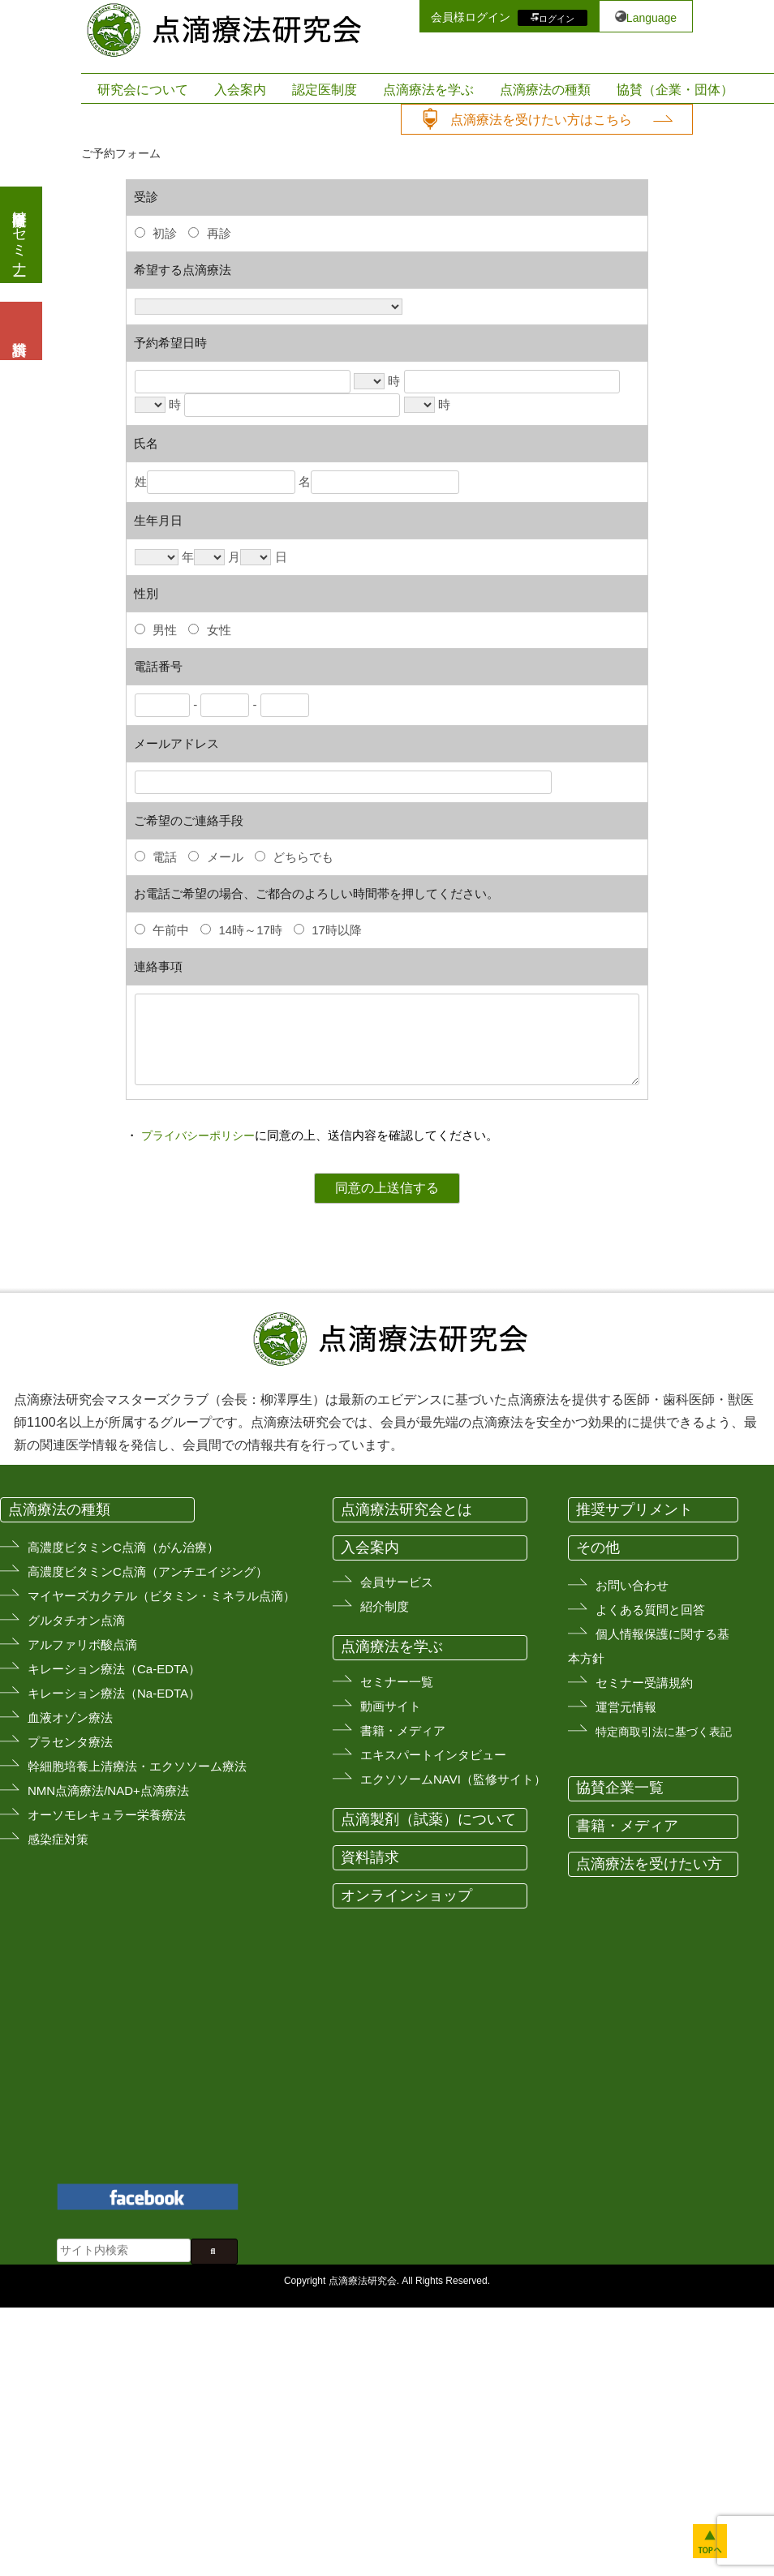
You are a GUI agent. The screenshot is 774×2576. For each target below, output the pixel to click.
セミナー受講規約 (644, 1682)
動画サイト (390, 1706)
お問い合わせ (632, 1585)
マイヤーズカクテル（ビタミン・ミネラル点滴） (161, 1596)
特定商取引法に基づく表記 (664, 1731)
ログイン (556, 18)
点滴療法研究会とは (406, 1509)
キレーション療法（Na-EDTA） (114, 1693)
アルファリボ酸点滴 (82, 1644)
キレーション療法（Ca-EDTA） (114, 1669)
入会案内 (240, 90)
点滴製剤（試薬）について (428, 1819)
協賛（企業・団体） (675, 90)
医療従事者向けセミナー (19, 234)
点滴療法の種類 (545, 90)
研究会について (142, 90)
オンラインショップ (406, 1895)
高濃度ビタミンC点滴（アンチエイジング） (148, 1571)
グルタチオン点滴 (76, 1620)
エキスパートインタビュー (433, 1755)
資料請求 (370, 1857)
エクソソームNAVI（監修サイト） (453, 1779)
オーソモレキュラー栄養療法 (107, 1815)
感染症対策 (58, 1839)
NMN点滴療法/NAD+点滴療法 (108, 1790)
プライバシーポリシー (198, 1135)
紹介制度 (384, 1606)
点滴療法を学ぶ (428, 90)
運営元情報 (626, 1707)
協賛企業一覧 (620, 1788)
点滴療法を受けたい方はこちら (541, 120)
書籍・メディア (402, 1730)
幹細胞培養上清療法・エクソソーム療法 (137, 1766)
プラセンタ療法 (70, 1742)
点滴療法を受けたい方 (649, 1864)
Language (651, 17)
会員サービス (396, 1582)
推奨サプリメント (634, 1509)
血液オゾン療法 (70, 1717)
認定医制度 (324, 90)
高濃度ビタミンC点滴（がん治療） (123, 1547)
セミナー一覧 (396, 1682)
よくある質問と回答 (650, 1609)
